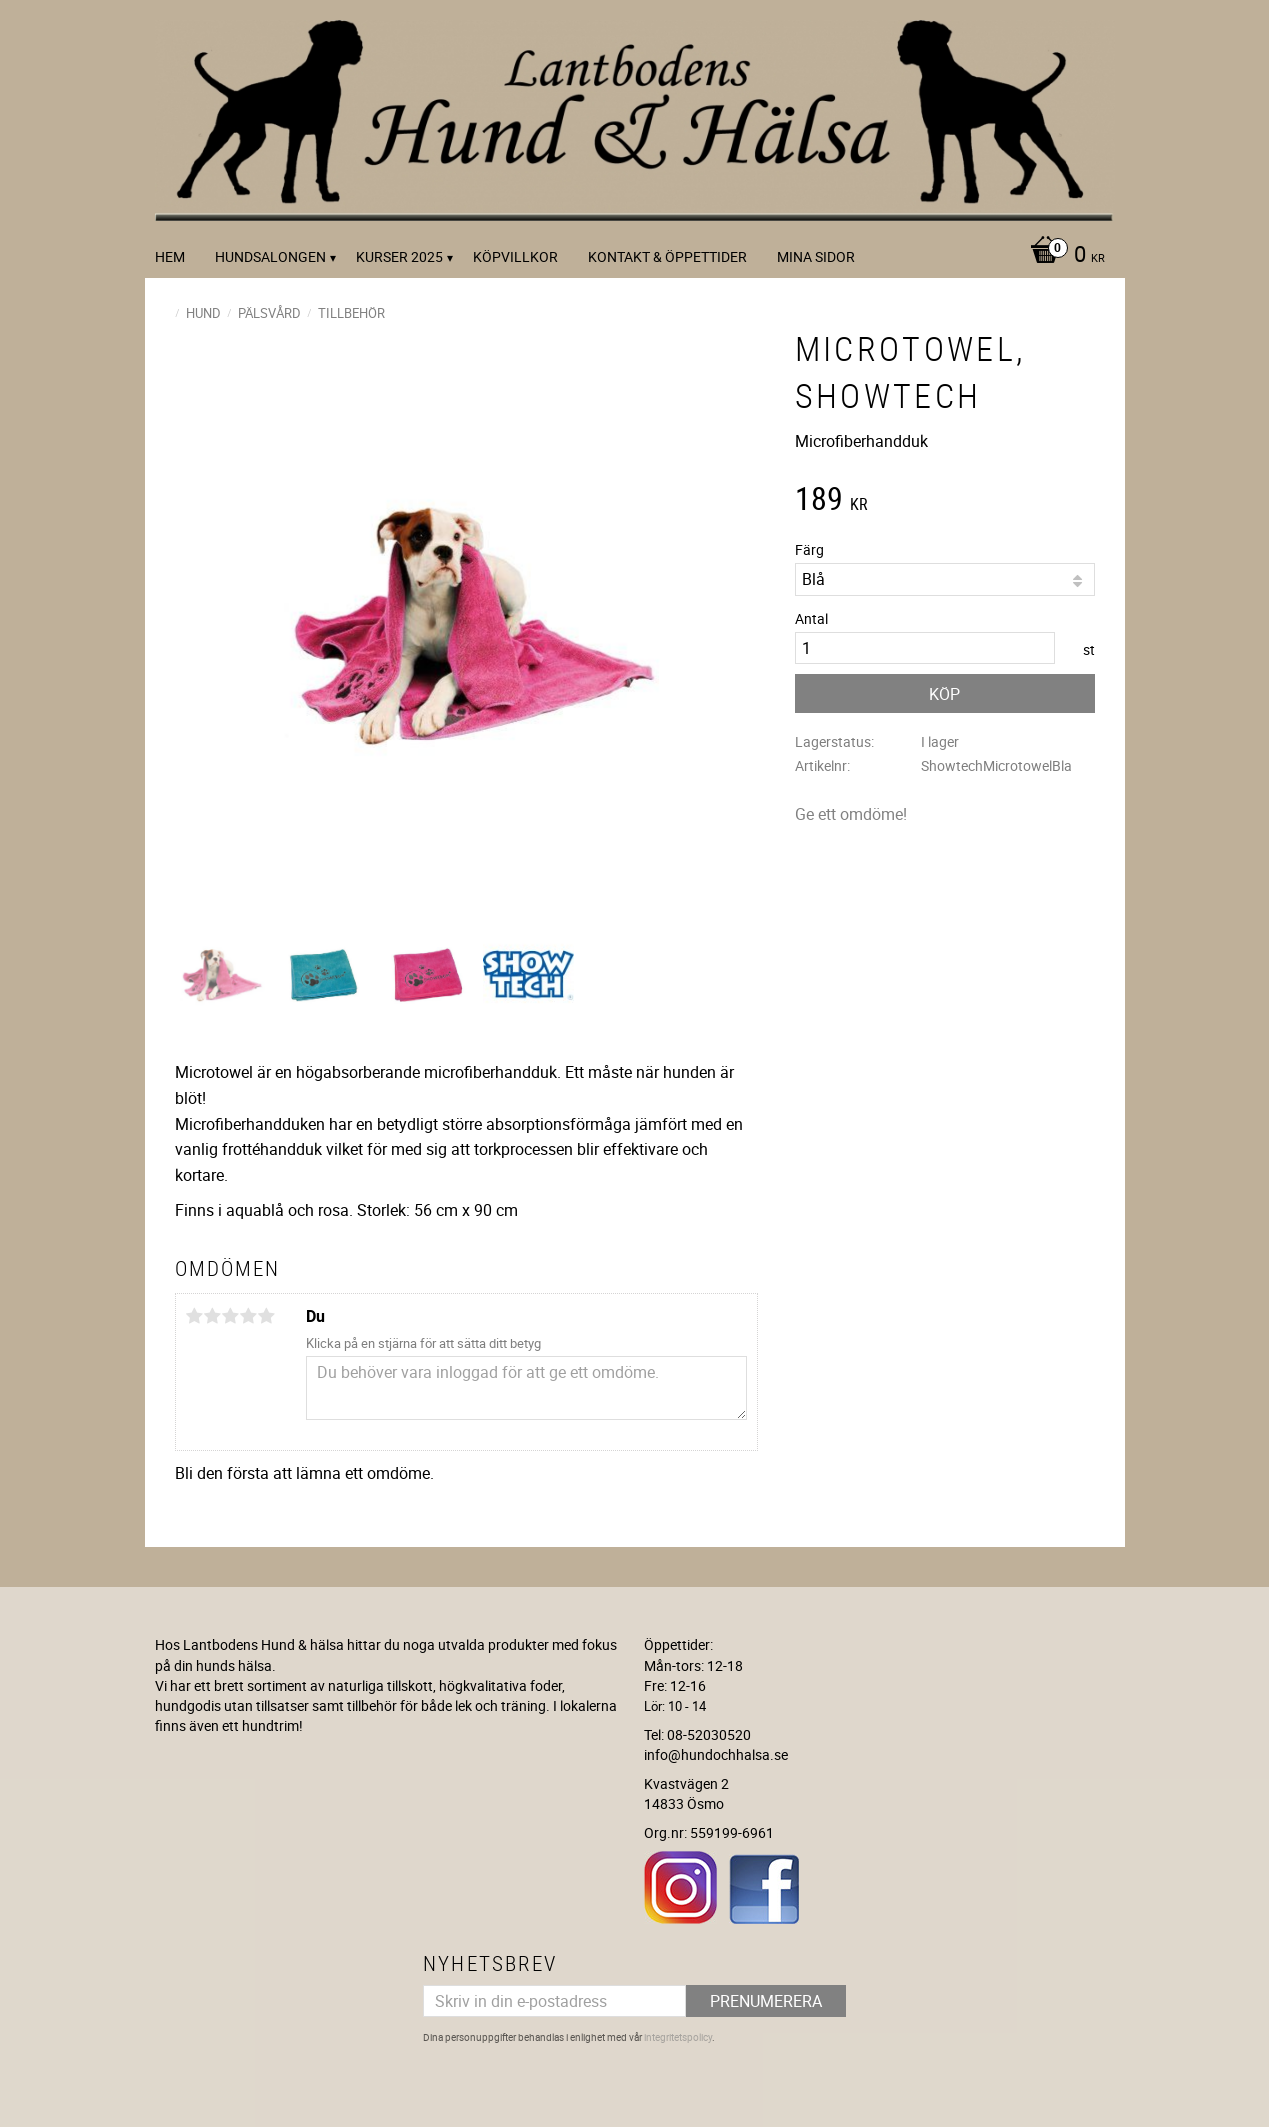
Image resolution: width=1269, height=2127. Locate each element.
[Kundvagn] (1062, 256)
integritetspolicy (678, 2037)
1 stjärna (195, 1316)
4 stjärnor (249, 1316)
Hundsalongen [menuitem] (270, 256)
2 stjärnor (213, 1316)
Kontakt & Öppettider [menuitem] (667, 256)
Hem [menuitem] (170, 256)
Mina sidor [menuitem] (816, 256)
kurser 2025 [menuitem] (399, 256)
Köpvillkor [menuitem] (515, 256)
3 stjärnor (231, 1316)
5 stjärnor (267, 1316)
